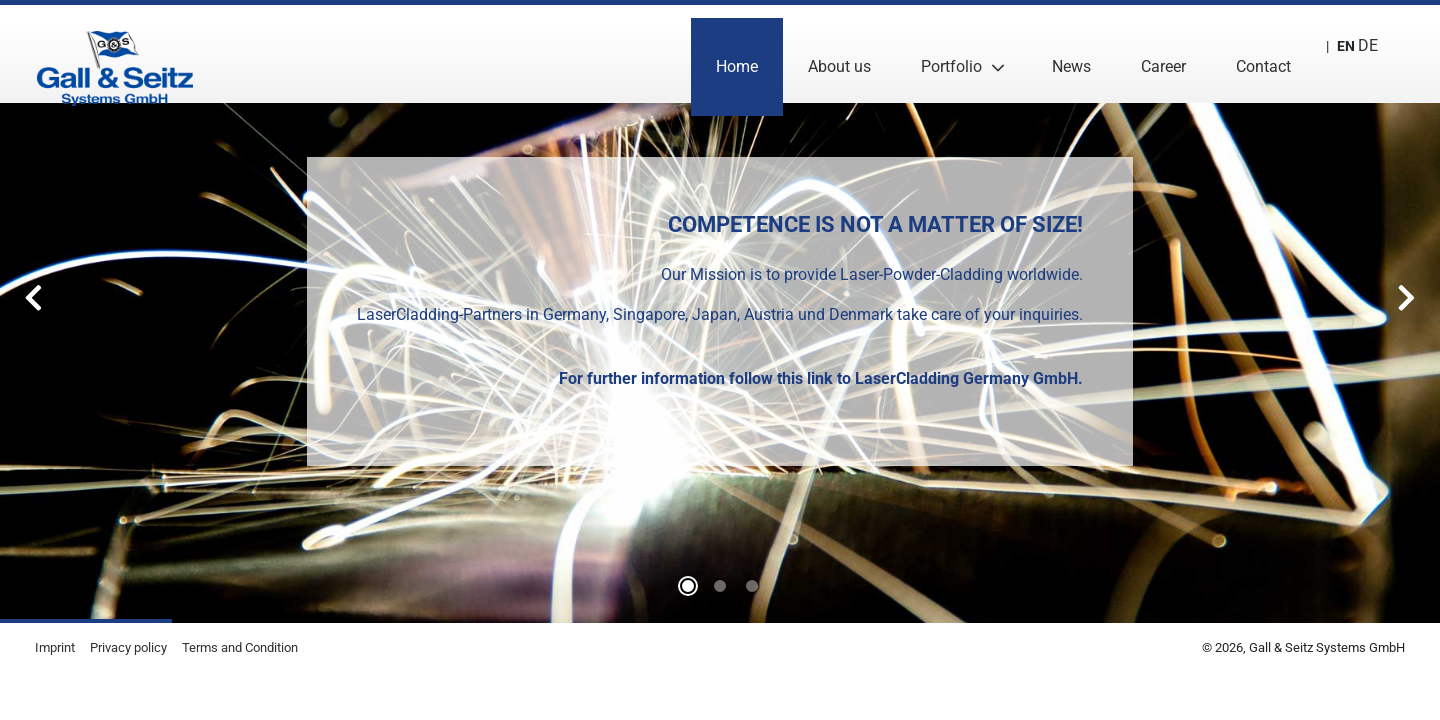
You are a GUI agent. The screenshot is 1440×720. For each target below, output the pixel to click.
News (1053, 53)
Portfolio (933, 53)
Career (1145, 53)
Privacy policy (128, 647)
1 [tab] (720, 586)
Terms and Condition (240, 647)
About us (821, 53)
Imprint (55, 647)
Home (719, 53)
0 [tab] (688, 586)
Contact (1245, 53)
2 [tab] (752, 586)
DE (1355, 53)
